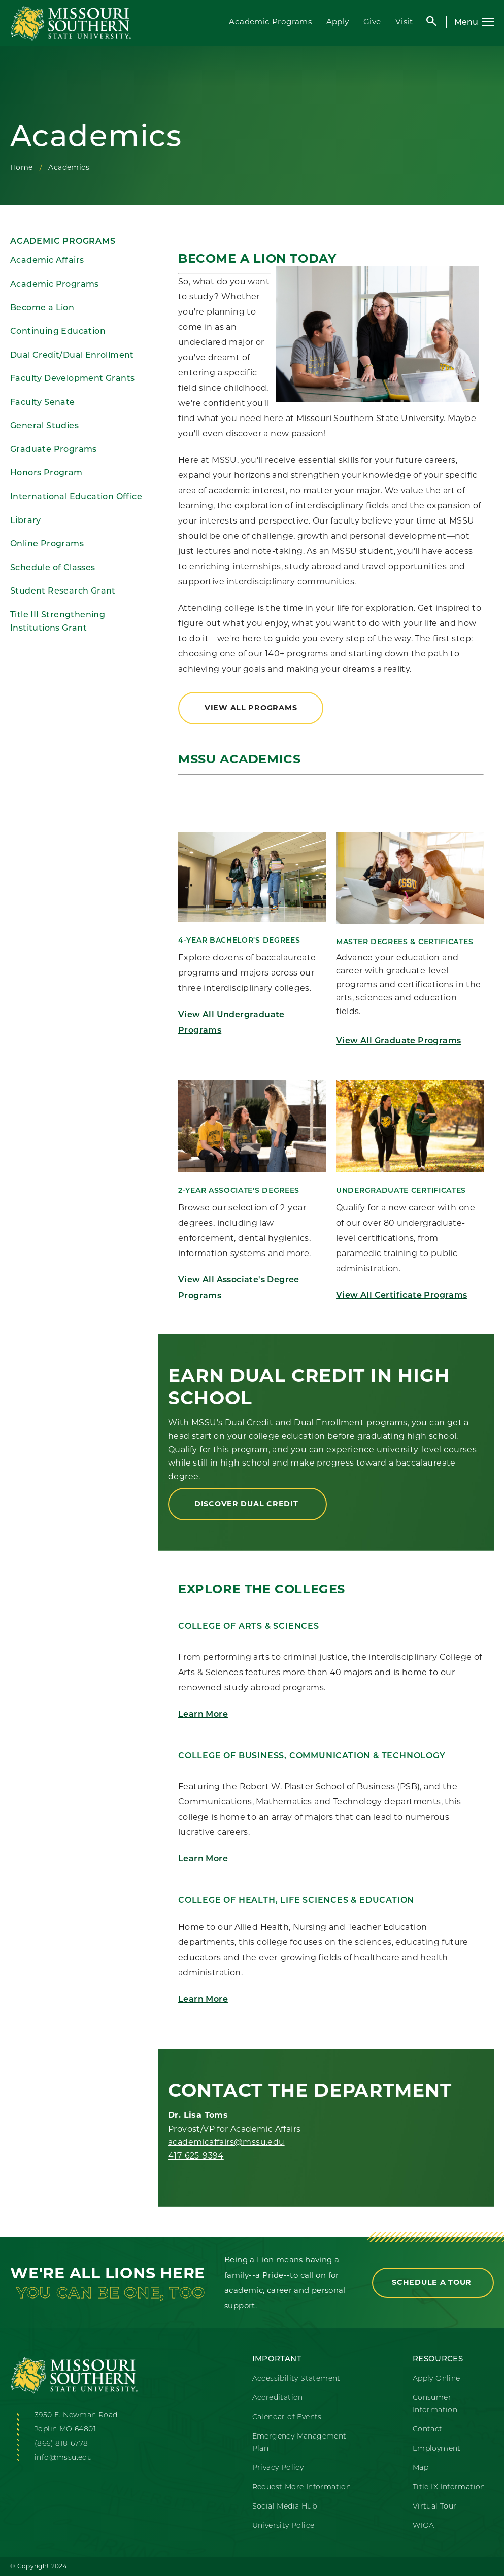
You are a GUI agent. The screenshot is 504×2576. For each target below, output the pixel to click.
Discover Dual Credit (247, 1503)
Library (25, 520)
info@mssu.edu (63, 2457)
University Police (283, 2525)
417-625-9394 (196, 2156)
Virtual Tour (435, 2506)
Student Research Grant (63, 591)
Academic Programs (270, 21)
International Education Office (76, 496)
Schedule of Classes (52, 567)
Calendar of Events (287, 2416)
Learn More (203, 1715)
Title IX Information (449, 2486)
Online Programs (47, 543)
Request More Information (301, 2486)
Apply (337, 21)
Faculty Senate (42, 402)
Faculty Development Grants (72, 378)
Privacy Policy (278, 2467)
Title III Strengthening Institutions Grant (57, 621)
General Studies (44, 425)
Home (21, 167)
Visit (404, 21)
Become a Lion (42, 307)
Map (420, 2467)
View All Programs (251, 707)
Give (372, 21)
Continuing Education (58, 331)
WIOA (423, 2525)
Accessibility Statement (296, 2378)
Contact (428, 2428)
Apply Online (436, 2378)
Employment (437, 2448)
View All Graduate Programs (398, 1041)
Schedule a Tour (433, 2282)
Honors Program (46, 472)
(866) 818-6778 (61, 2443)
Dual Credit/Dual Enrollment (72, 355)
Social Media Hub (284, 2506)
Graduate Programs (53, 449)
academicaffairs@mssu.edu (226, 2142)
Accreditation (277, 2397)
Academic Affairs (47, 260)
